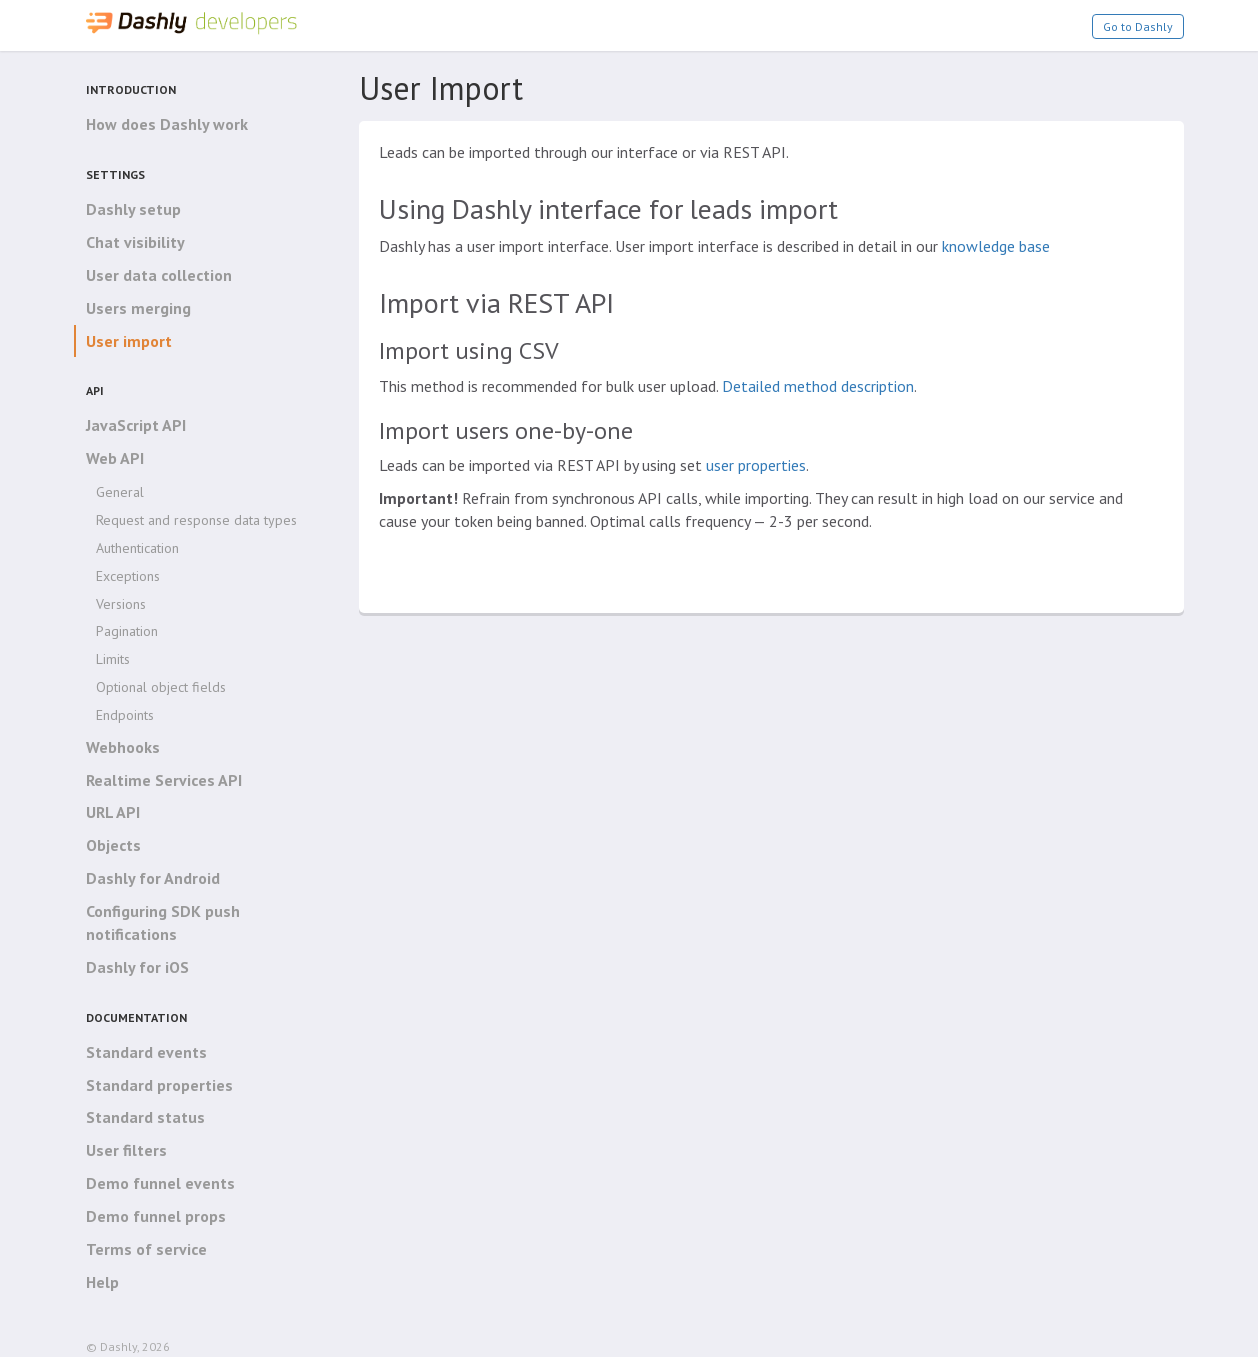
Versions (121, 604)
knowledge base (996, 246)
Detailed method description (818, 386)
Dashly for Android (153, 878)
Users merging (138, 308)
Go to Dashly (1138, 26)
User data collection (159, 275)
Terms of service (146, 1249)
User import (129, 341)
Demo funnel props (156, 1216)
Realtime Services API (164, 780)
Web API (115, 458)
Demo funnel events (160, 1183)
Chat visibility (135, 242)
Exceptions (128, 576)
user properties (756, 465)
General (120, 492)
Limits (113, 659)
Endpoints (125, 715)
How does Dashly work (167, 124)
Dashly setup (133, 209)
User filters (126, 1150)
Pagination (127, 631)
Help (102, 1282)
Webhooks (123, 747)
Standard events (146, 1052)
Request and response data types (196, 520)
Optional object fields (161, 687)
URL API (113, 812)
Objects (113, 845)
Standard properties (159, 1085)
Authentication (137, 548)
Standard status (145, 1117)
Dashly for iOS (137, 967)
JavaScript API (136, 425)
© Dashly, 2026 (128, 1346)
